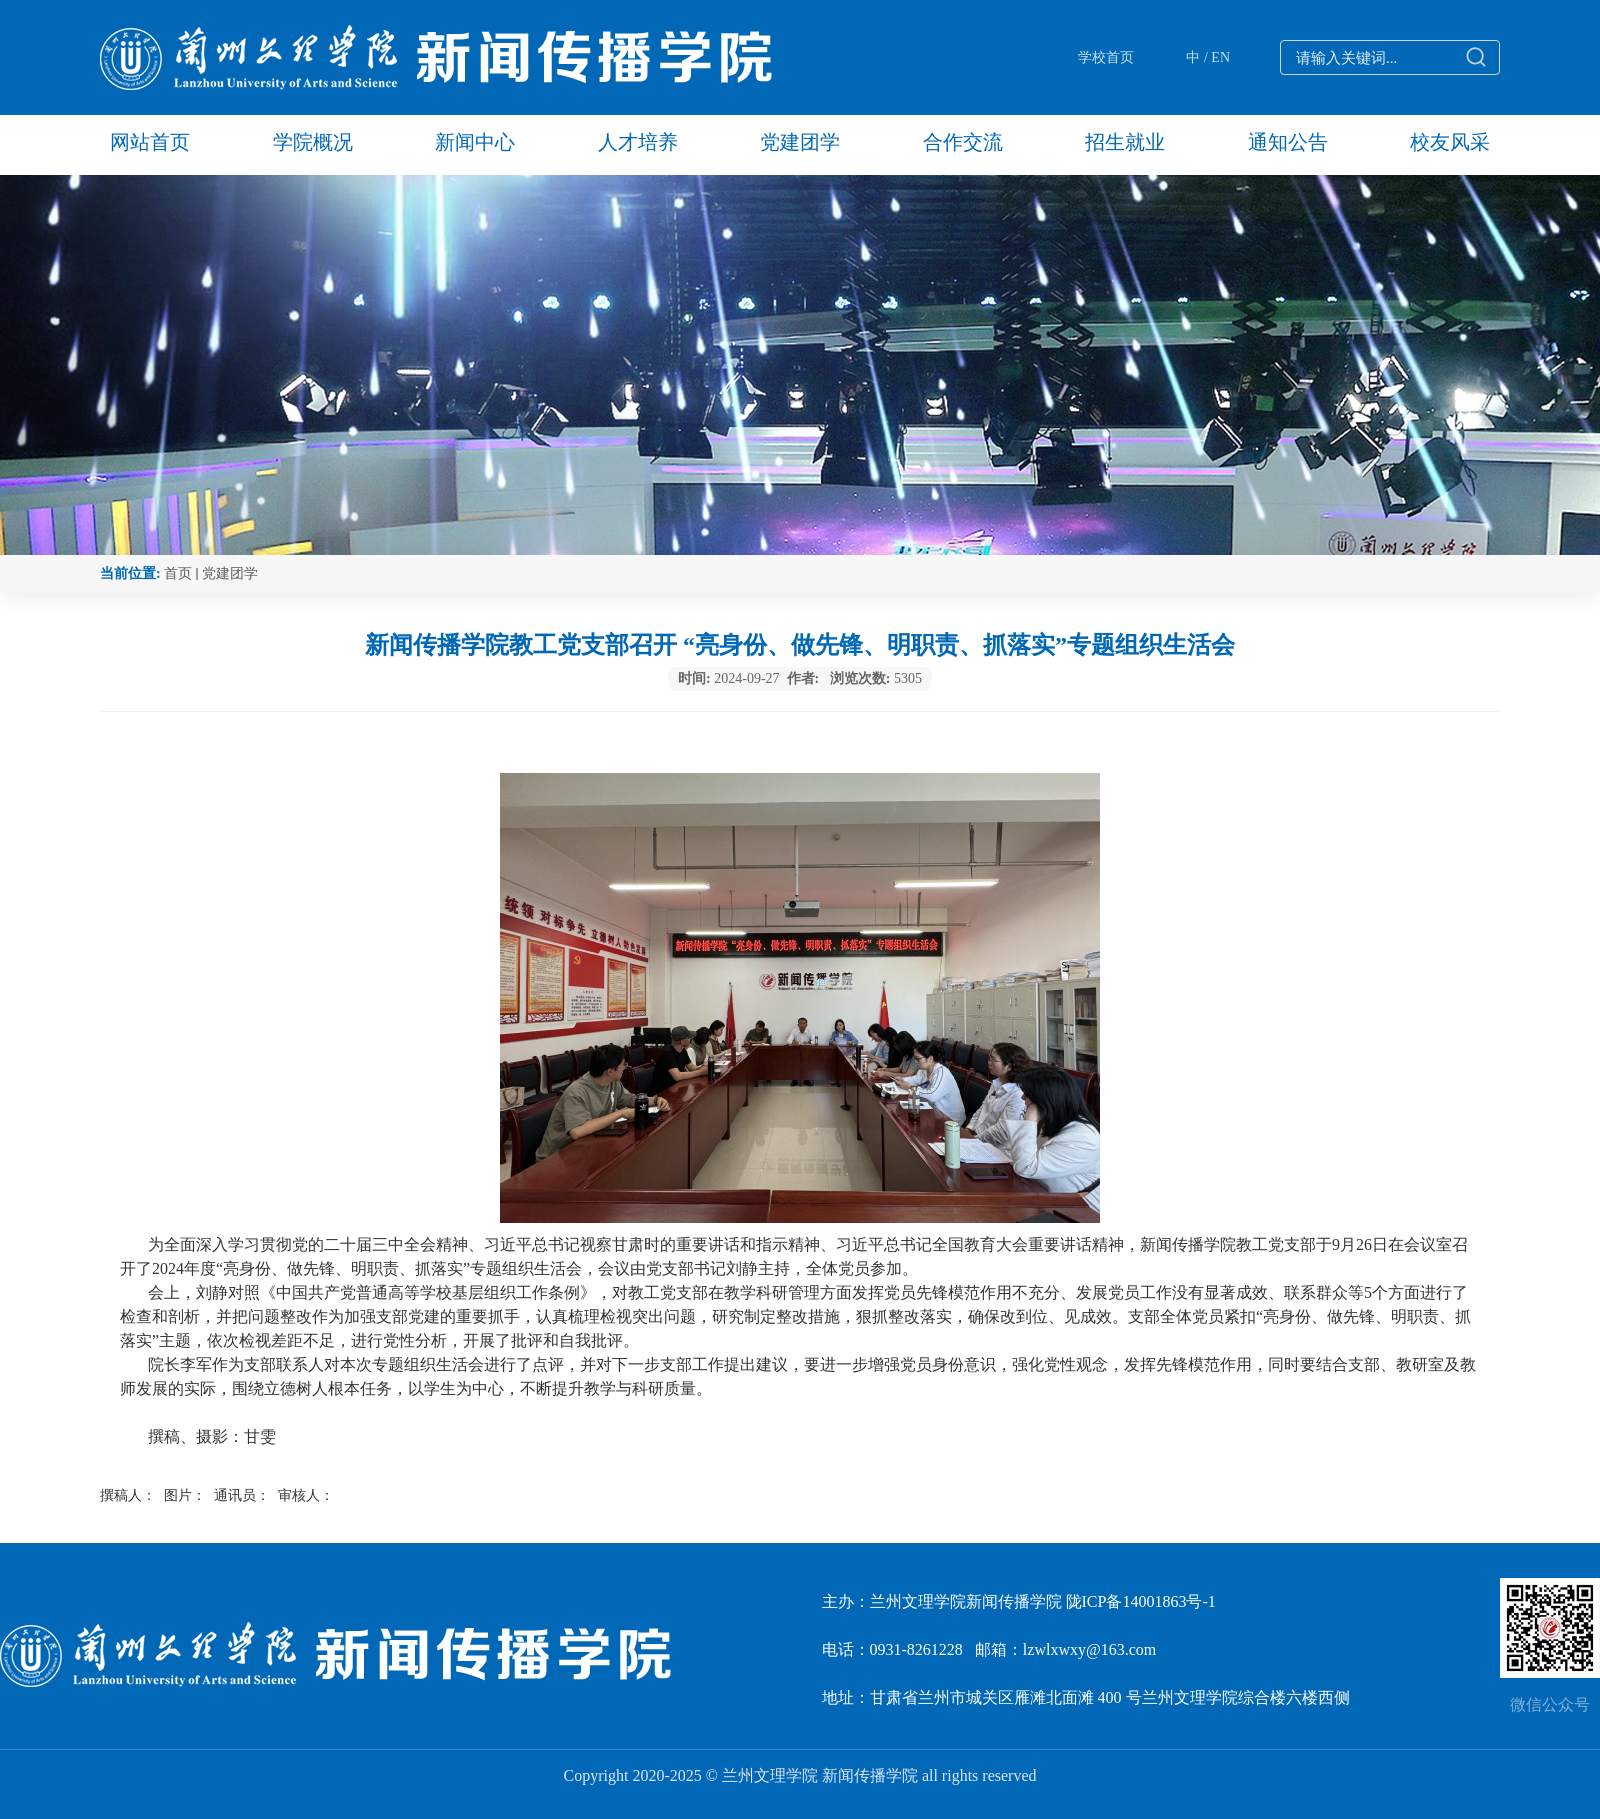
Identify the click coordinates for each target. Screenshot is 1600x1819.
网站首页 (150, 142)
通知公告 (1288, 142)
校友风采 (1450, 142)
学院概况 (313, 142)
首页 (178, 573)
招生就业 (1125, 142)
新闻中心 (475, 142)
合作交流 (963, 142)
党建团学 (800, 142)
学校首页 (1106, 57)
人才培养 (638, 142)
